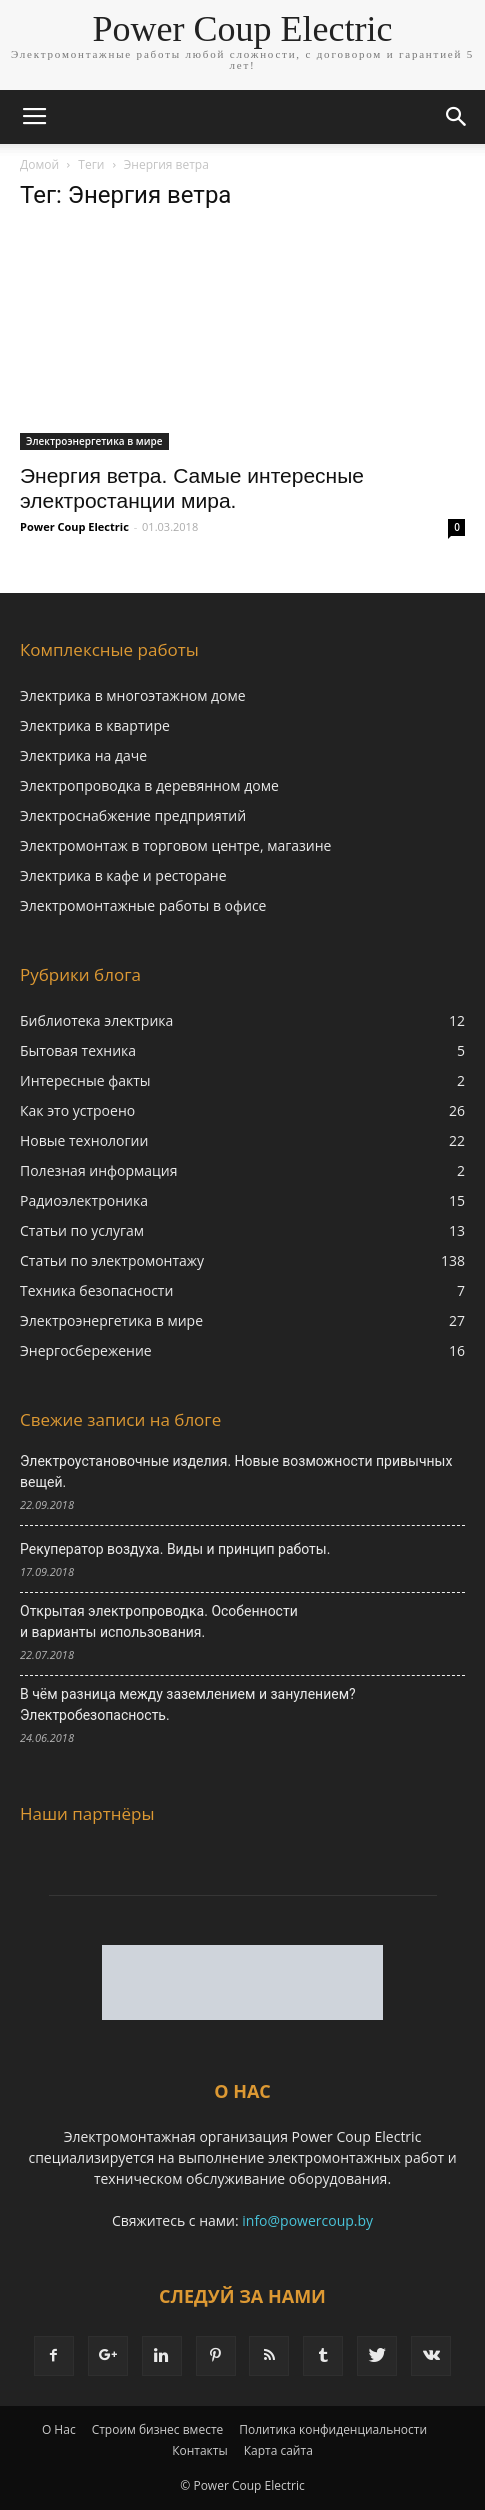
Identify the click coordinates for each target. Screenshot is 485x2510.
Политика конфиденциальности (333, 2429)
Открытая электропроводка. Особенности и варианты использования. (159, 1621)
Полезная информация (99, 1170)
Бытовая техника (78, 1050)
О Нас (59, 2429)
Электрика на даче (83, 755)
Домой (39, 164)
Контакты (200, 2450)
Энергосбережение (86, 1350)
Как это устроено (77, 1110)
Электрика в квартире (95, 725)
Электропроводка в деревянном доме (149, 785)
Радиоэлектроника (84, 1200)
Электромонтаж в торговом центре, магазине (175, 845)
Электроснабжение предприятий (133, 815)
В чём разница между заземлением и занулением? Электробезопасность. (188, 1704)
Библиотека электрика (96, 1020)
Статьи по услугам (82, 1230)
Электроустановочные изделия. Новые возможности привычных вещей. (236, 1471)
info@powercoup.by (307, 2220)
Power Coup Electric (74, 526)
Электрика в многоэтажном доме (133, 695)
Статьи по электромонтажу (112, 1260)
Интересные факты (85, 1080)
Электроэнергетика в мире (94, 441)
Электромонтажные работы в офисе (143, 905)
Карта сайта (278, 2450)
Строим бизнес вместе (158, 2429)
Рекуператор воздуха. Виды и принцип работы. (175, 1549)
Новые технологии (84, 1140)
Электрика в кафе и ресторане (123, 875)
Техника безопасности (96, 1290)
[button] (457, 117)
